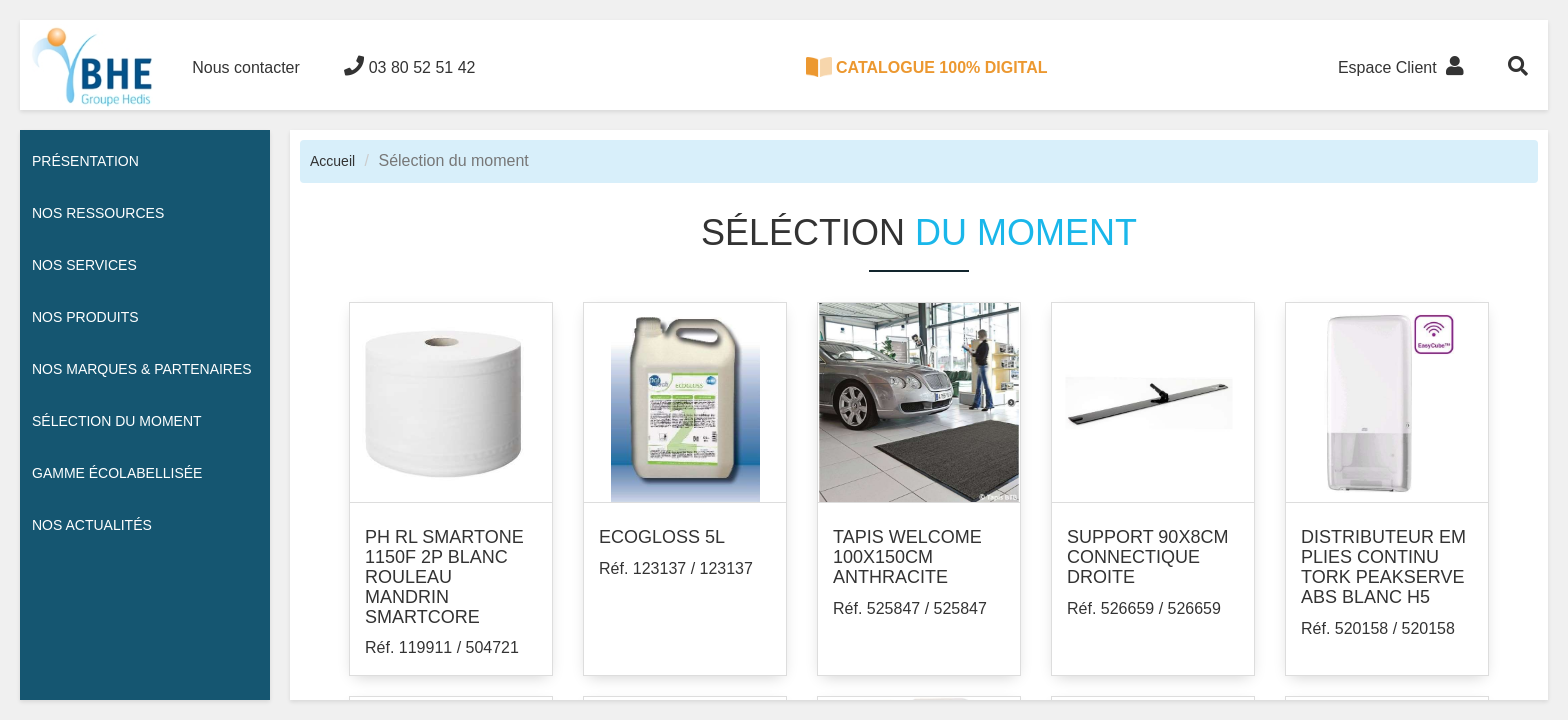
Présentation (85, 161)
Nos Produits (85, 317)
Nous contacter (246, 67)
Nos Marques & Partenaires (142, 369)
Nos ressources (98, 213)
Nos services (84, 265)
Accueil (332, 161)
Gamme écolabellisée (117, 473)
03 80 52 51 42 (409, 66)
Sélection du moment (117, 421)
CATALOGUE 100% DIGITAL (927, 67)
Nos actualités (92, 525)
